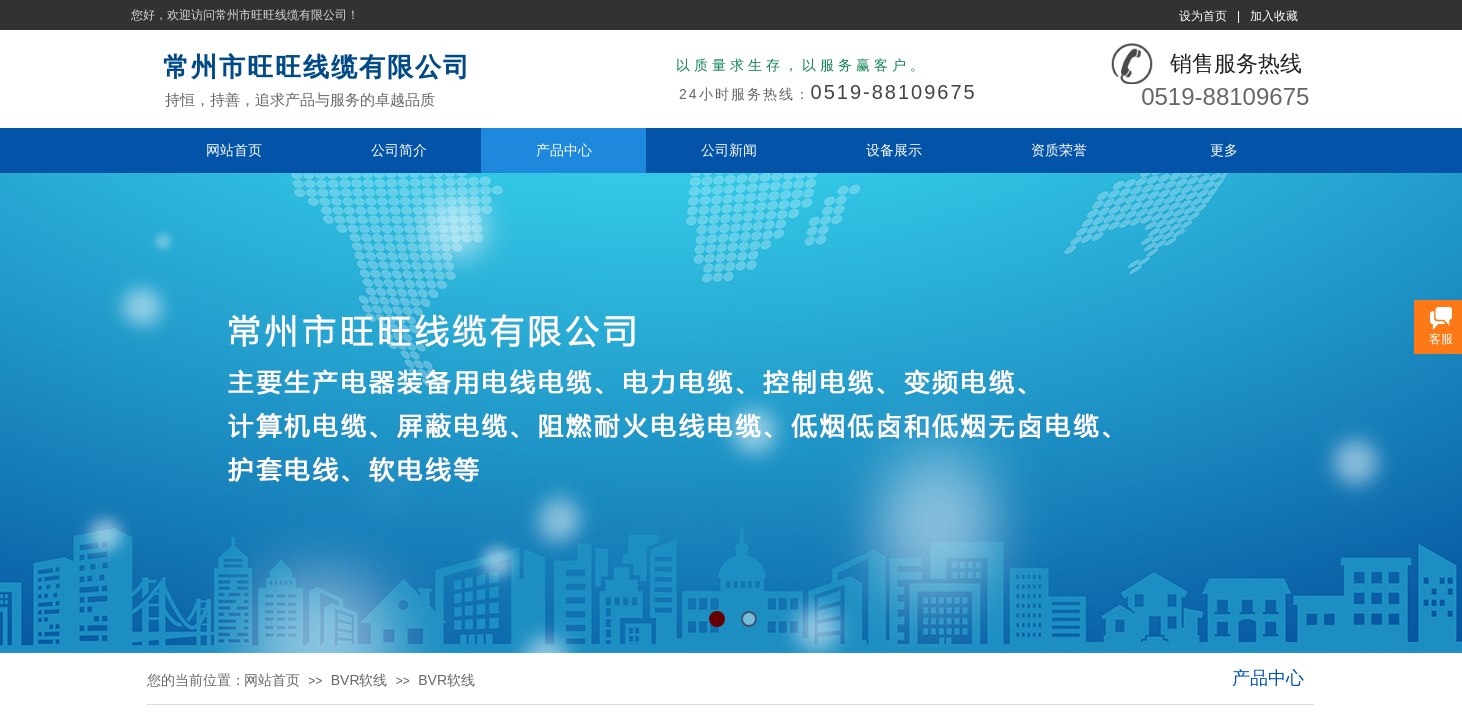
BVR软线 (359, 680)
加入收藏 (1274, 16)
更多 (1224, 150)
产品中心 (564, 150)
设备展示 (894, 150)
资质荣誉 (1059, 150)
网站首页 (234, 150)
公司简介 (399, 150)
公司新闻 (729, 150)
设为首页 (1203, 16)
